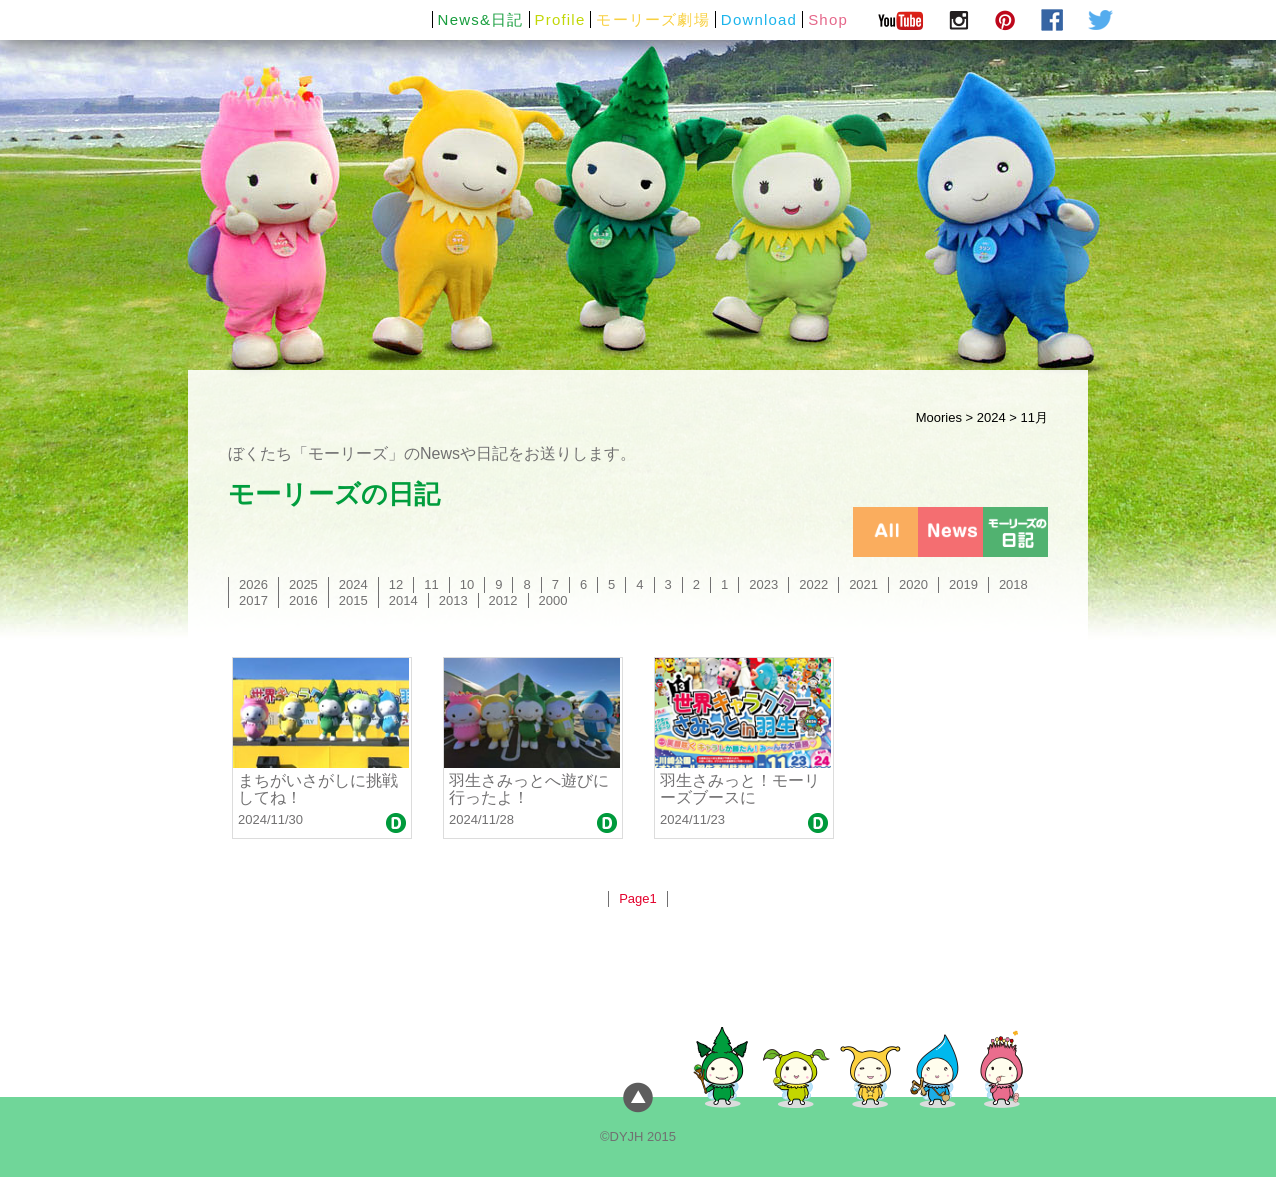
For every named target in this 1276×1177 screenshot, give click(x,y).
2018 (1013, 584)
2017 (253, 600)
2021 (863, 584)
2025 (303, 584)
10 (467, 584)
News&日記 (481, 19)
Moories (939, 417)
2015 (353, 600)
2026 (253, 584)
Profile (560, 19)
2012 (503, 600)
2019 (963, 584)
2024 (991, 417)
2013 (453, 600)
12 (396, 584)
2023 (763, 584)
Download (759, 19)
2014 (403, 600)
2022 (813, 584)
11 (431, 584)
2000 (553, 600)
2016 (303, 600)
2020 (913, 584)
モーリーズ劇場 (652, 19)
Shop (828, 19)
